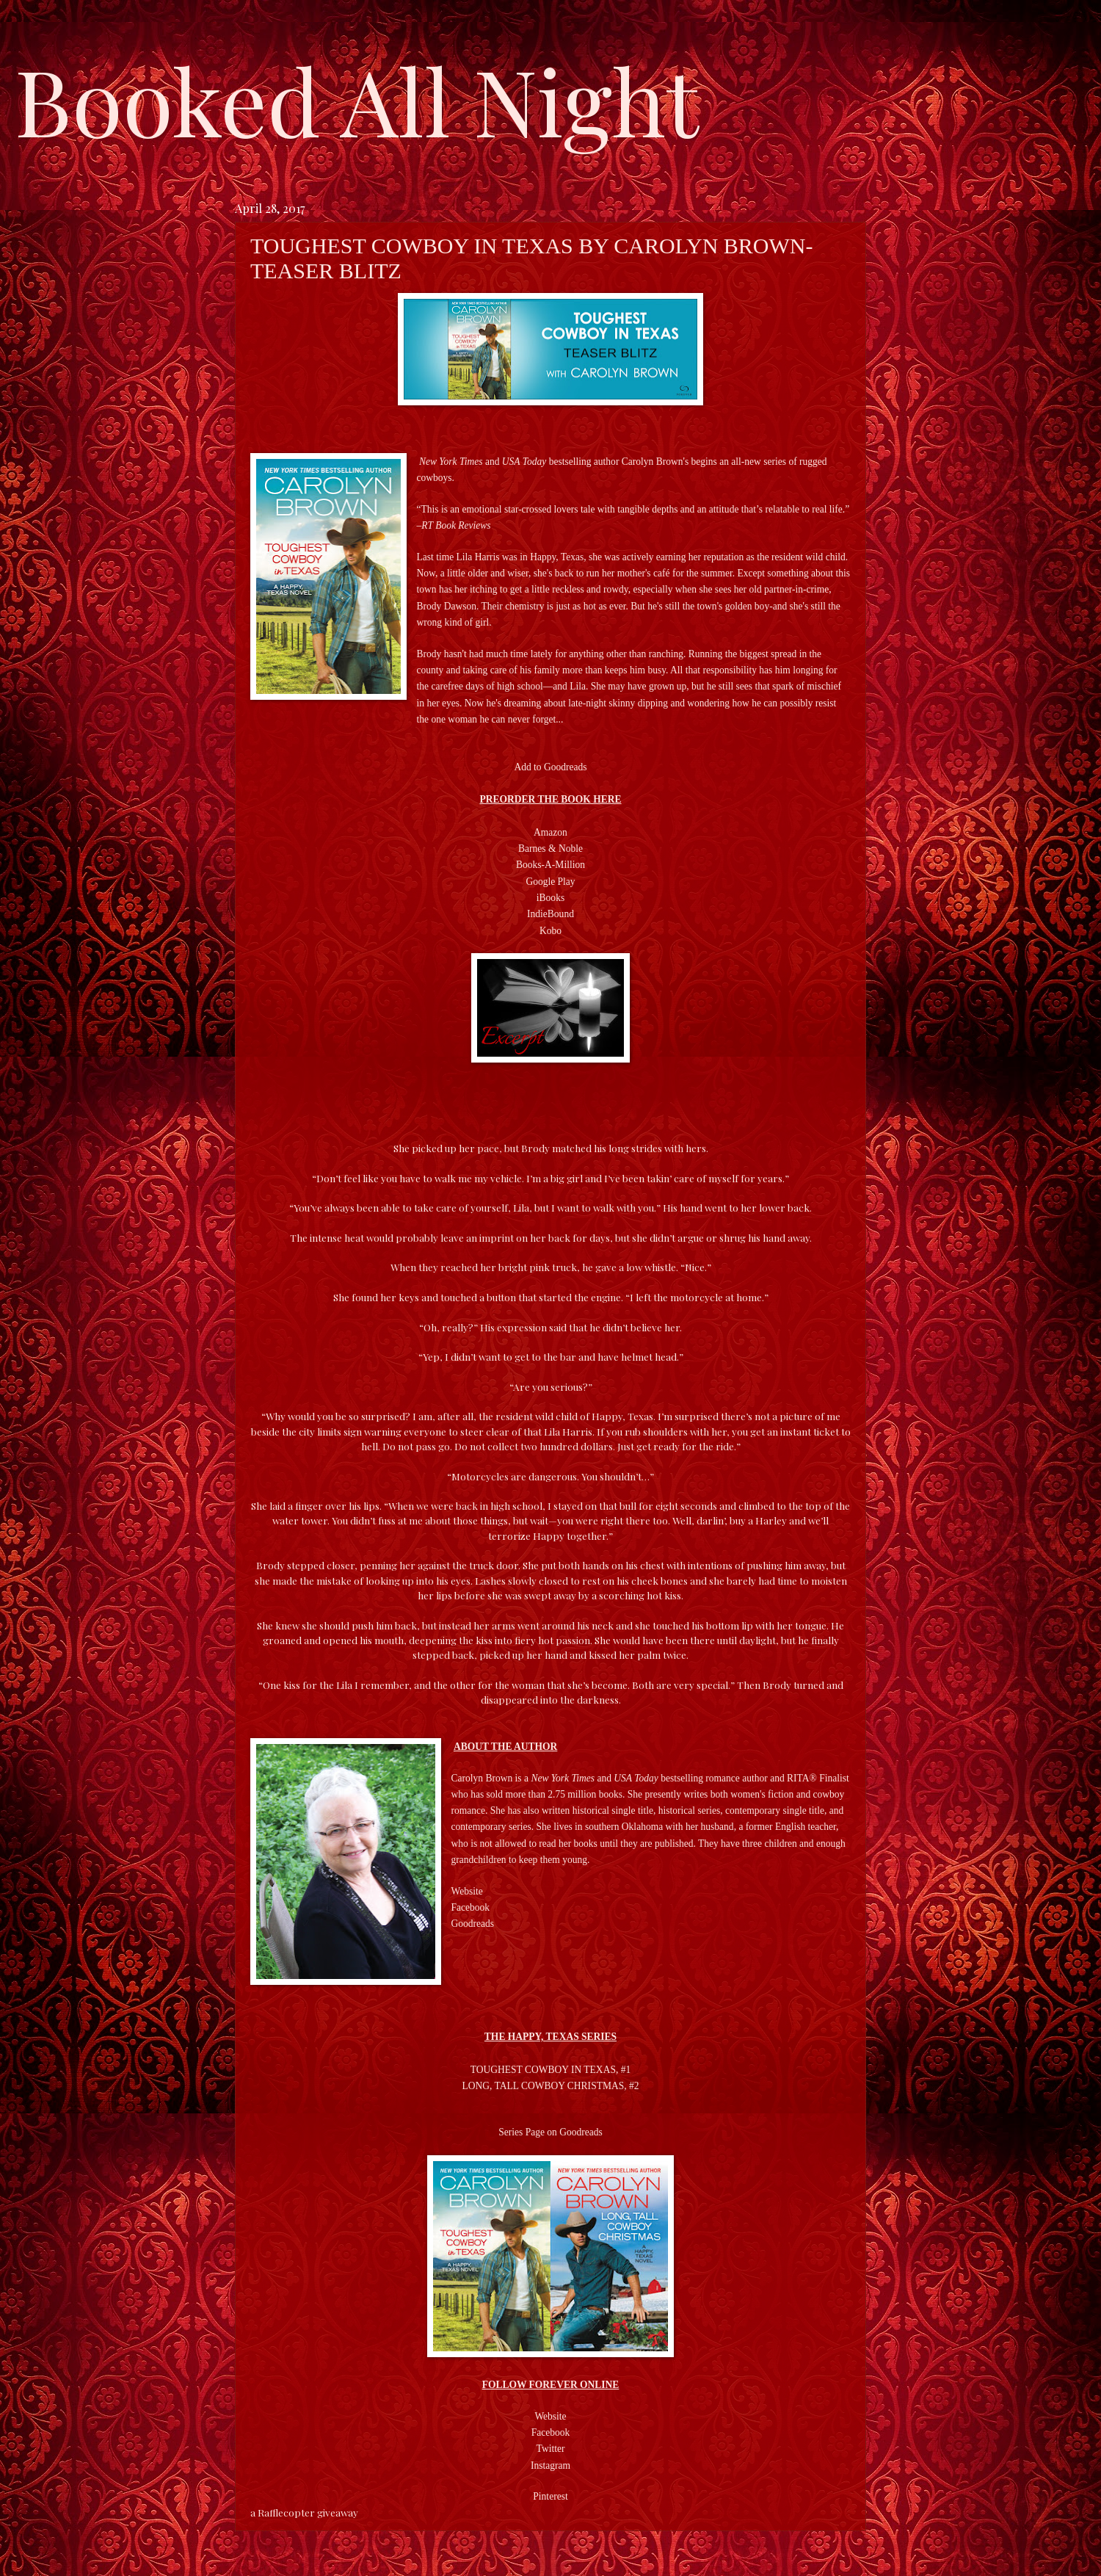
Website (550, 2416)
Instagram (550, 2465)
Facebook (550, 2432)
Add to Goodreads (550, 767)
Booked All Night (357, 99)
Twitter (551, 2448)
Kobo (550, 930)
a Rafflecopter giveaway (304, 2512)
